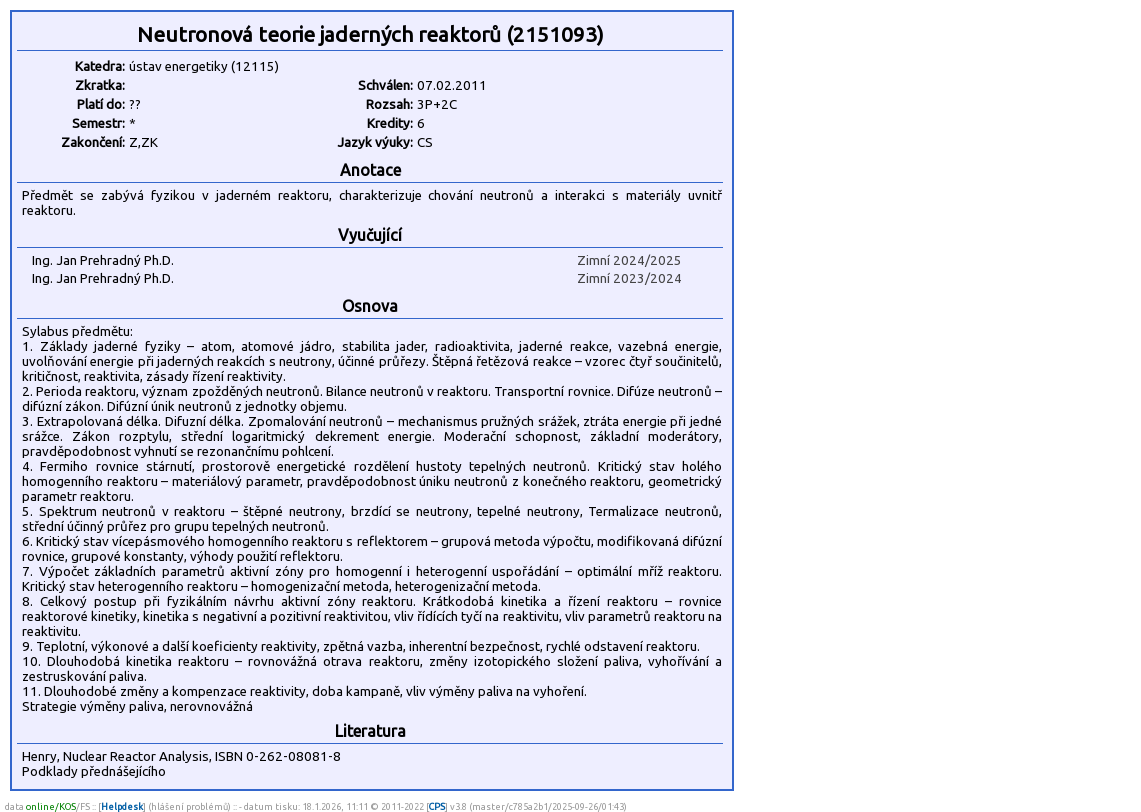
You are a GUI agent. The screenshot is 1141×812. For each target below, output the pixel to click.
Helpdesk (122, 806)
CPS (437, 806)
